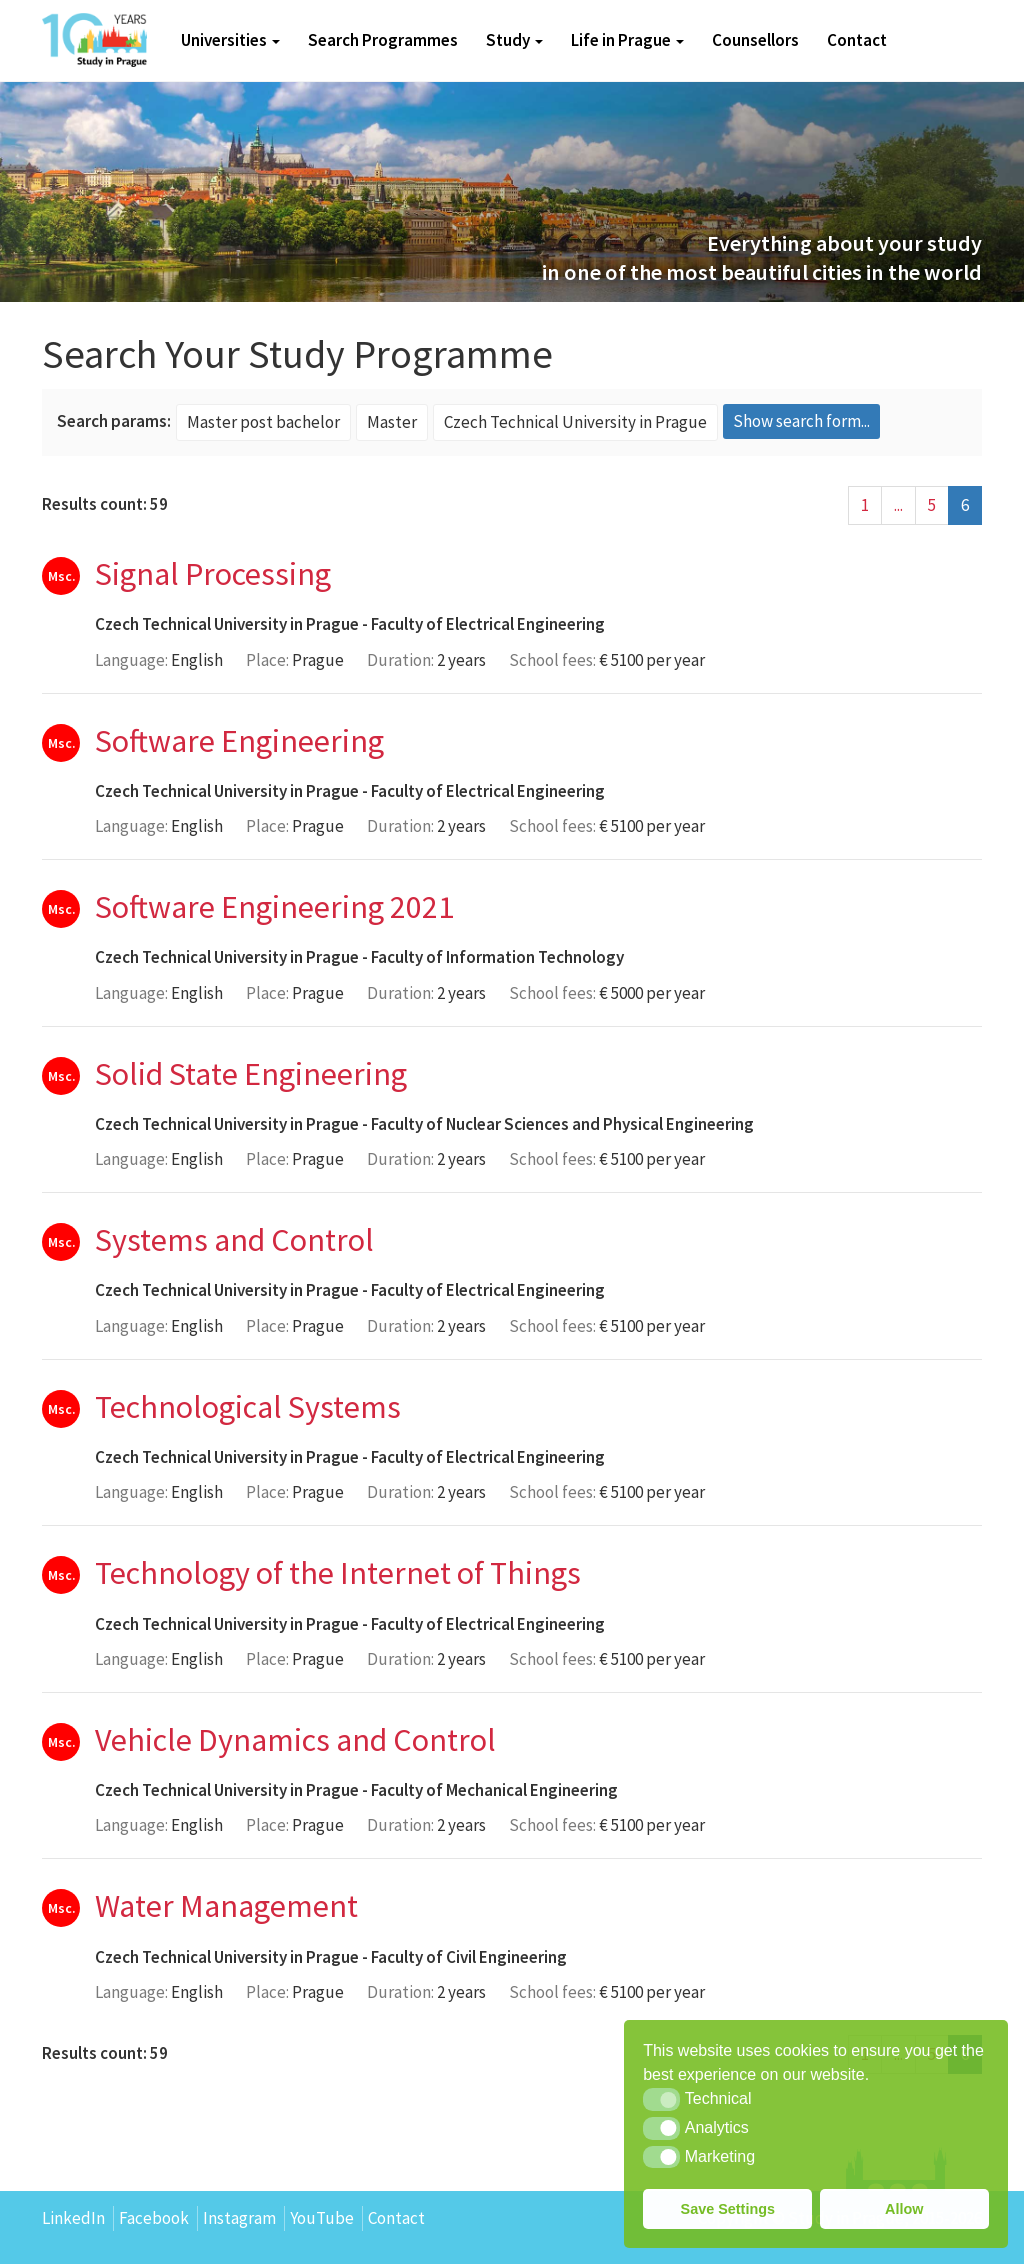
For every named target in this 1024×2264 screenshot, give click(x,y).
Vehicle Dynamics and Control (295, 1740)
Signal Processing (213, 574)
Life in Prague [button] (627, 40)
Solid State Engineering (251, 1074)
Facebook (154, 2218)
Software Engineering (239, 741)
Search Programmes (383, 40)
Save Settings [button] (728, 2209)
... (898, 505)
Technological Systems (248, 1407)
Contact (857, 40)
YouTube (322, 2218)
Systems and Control (234, 1240)
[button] (661, 2099)
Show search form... (801, 421)
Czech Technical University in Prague (227, 624)
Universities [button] (230, 40)
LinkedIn (73, 2218)
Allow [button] (904, 2209)
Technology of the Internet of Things (338, 1573)
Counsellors (755, 40)
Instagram (239, 2218)
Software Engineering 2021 (274, 907)
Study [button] (514, 40)
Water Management (226, 1906)
